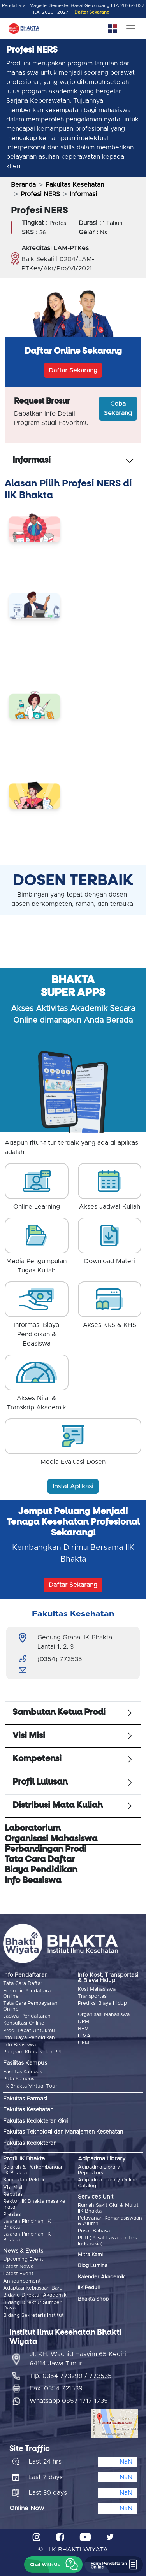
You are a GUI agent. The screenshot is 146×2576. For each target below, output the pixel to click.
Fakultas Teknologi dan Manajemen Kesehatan (63, 2132)
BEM (83, 2028)
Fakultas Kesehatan (75, 185)
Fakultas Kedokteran (29, 2143)
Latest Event (18, 2273)
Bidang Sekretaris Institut (33, 2315)
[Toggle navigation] (130, 28)
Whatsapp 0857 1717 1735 (69, 2401)
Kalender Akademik (101, 2276)
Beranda (23, 185)
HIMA (84, 2036)
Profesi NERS (40, 194)
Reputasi (13, 2194)
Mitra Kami (90, 2254)
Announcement (22, 2281)
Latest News (18, 2266)
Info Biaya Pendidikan (29, 2037)
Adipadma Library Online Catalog (107, 2183)
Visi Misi (12, 2187)
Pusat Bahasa (94, 2231)
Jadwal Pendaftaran (27, 2016)
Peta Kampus (18, 2078)
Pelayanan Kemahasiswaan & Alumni (110, 2221)
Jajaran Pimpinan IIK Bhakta (27, 2224)
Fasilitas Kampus (22, 2071)
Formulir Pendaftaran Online (28, 1993)
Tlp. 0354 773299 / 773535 (71, 2376)
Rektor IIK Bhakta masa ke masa (34, 2204)
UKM (83, 2043)
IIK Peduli (89, 2287)
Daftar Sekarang (91, 12)
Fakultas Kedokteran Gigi (35, 2121)
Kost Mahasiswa (97, 1989)
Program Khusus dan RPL (33, 2052)
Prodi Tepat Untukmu (29, 2030)
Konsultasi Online (23, 2023)
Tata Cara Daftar (22, 1983)
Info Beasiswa (19, 2045)
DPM (83, 2021)
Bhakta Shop (93, 2299)
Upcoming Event (23, 2259)
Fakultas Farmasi (25, 2099)
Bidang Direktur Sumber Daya (32, 2305)
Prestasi (12, 2214)
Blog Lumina (92, 2265)
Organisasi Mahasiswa (104, 2014)
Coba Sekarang (118, 408)
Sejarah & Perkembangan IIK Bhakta (33, 2170)
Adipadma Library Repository (99, 2170)
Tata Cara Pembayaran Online (30, 2006)
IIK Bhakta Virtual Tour (30, 2086)
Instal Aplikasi (73, 1486)
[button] (53, 2564)
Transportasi (92, 1996)
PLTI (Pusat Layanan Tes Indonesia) (107, 2241)
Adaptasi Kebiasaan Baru (33, 2288)
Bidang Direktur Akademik (35, 2295)
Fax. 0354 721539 (56, 2388)
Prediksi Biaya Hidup (102, 2003)
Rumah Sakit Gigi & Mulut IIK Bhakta (108, 2208)
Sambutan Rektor (24, 2180)
